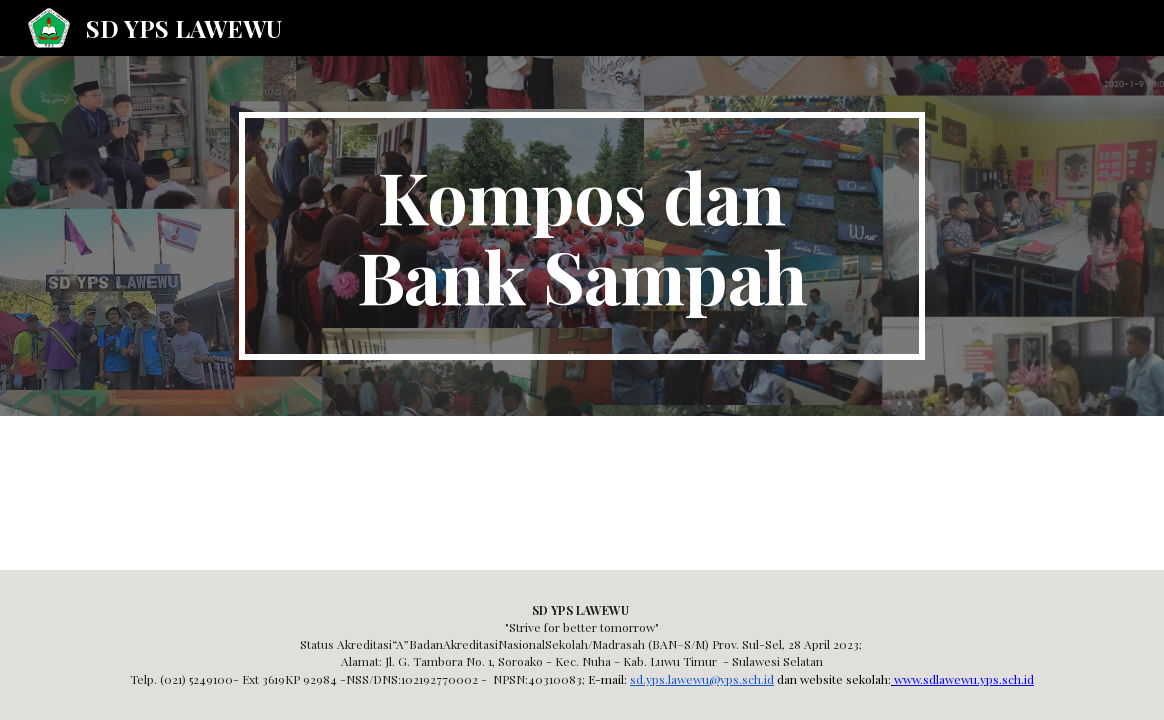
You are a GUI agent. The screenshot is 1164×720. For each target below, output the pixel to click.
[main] (581, 236)
